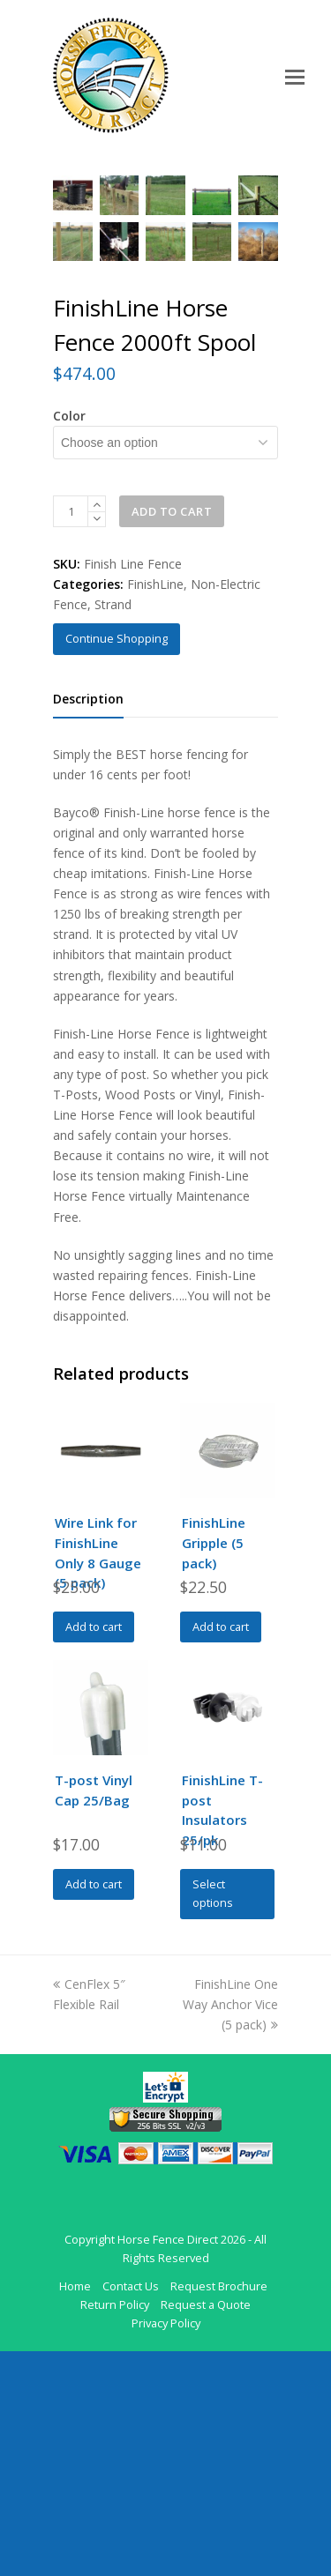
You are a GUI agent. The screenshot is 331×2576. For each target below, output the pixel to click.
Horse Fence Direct (167, 2464)
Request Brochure (218, 2511)
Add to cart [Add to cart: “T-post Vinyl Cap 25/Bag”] (93, 2109)
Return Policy (114, 2529)
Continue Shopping (116, 863)
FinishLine (155, 808)
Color (69, 640)
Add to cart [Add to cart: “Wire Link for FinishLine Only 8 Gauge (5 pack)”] (93, 1851)
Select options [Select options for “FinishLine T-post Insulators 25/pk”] (212, 2118)
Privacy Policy (166, 2548)
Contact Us (130, 2511)
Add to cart (172, 736)
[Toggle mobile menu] (295, 76)
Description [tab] (88, 923)
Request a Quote (206, 2529)
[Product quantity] (70, 736)
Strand (113, 829)
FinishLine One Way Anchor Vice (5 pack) (230, 2229)
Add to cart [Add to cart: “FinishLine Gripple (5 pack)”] (220, 1851)
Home (75, 2511)
